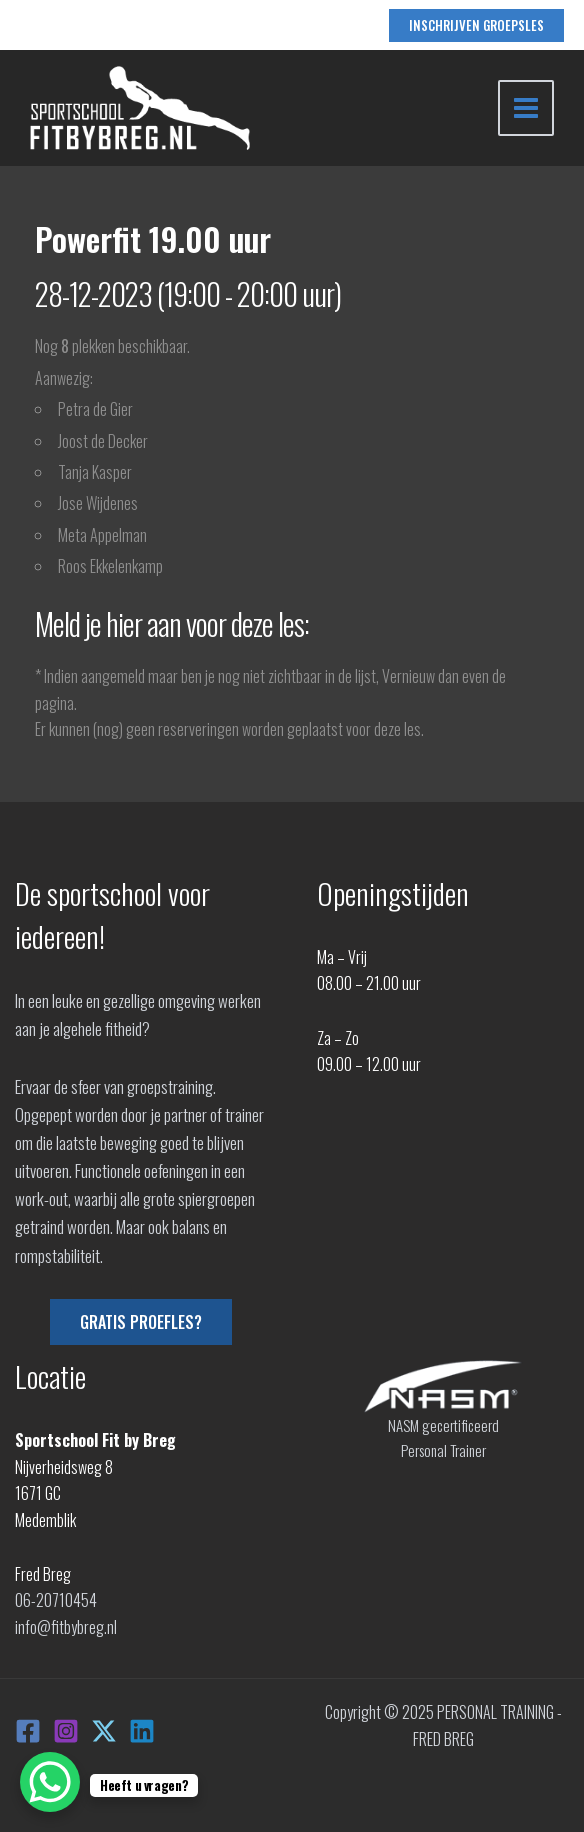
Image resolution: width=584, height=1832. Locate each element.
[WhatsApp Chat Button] (50, 1782)
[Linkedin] (142, 1731)
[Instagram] (66, 1731)
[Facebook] (28, 1731)
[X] (104, 1731)
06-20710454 (56, 1600)
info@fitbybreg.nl (66, 1627)
